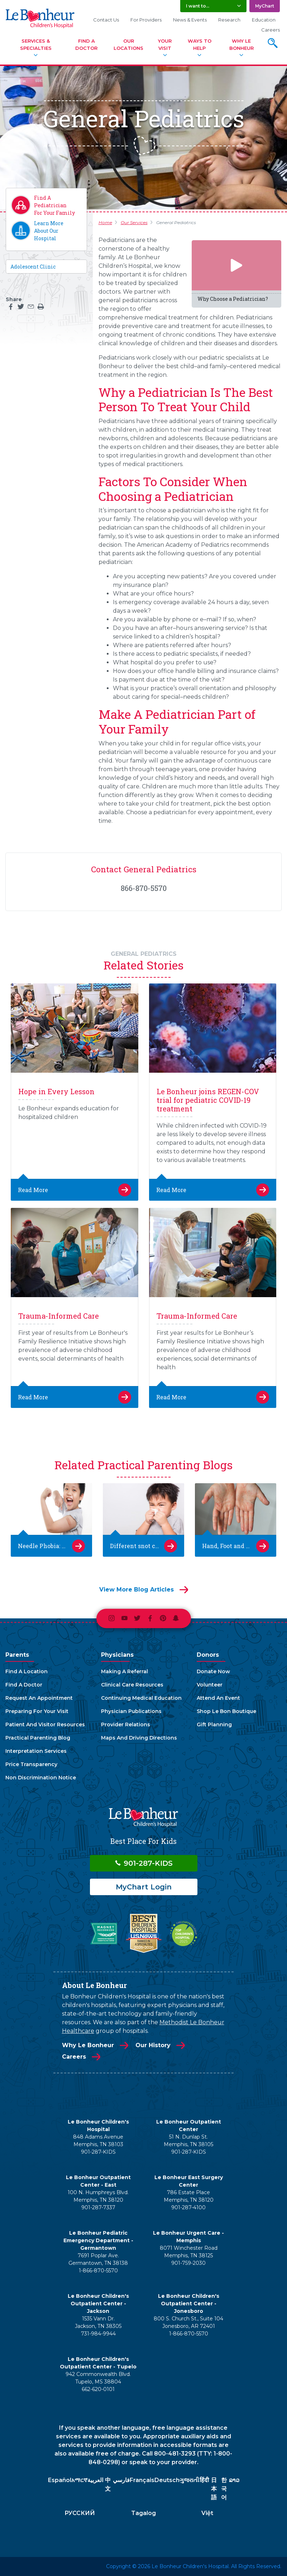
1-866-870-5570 (98, 2270)
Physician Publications (131, 1711)
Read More (33, 1190)
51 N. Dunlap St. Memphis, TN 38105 (188, 2141)
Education (264, 20)
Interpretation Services (36, 1751)
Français (142, 2480)
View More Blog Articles (136, 1589)
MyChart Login (144, 1887)
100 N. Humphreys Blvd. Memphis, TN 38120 (98, 2196)
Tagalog (143, 2513)
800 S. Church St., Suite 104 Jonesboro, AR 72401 (188, 2322)
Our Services (134, 222)
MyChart (264, 6)
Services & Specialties (36, 44)
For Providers (146, 20)
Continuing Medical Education (141, 1698)
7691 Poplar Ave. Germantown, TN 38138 (98, 2259)
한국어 (224, 2489)
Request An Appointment (39, 1698)
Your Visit (165, 44)
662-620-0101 (98, 2389)
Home (105, 222)
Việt (207, 2513)
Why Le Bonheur (241, 44)
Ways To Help (199, 44)
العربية (95, 2480)
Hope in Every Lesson (56, 1091)
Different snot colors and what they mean (143, 1546)
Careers (270, 30)
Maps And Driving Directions (139, 1738)
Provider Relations (125, 1724)
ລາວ (234, 2480)
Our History (153, 2045)
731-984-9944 (98, 2333)
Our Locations (128, 44)
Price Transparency (31, 1764)
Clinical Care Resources (132, 1684)
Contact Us (106, 20)
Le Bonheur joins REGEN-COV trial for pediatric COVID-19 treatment (208, 1100)
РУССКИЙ (79, 2513)
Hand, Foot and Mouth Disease (235, 1546)
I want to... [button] (197, 6)
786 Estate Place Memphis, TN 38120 (189, 2196)
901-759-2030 (188, 2263)
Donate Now (213, 1671)
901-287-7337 (98, 2207)
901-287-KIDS (143, 1863)
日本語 (214, 2489)
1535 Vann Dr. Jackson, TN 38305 (98, 2322)
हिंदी (204, 2480)
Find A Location (26, 1671)
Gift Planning (214, 1724)
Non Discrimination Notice (40, 1777)
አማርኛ (79, 2480)
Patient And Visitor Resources (45, 1724)
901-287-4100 (188, 2207)
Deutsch (167, 2480)
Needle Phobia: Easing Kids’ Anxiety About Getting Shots (51, 1546)
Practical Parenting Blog (37, 1738)
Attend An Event (218, 1698)
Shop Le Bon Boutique (226, 1711)
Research (229, 20)
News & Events (190, 20)
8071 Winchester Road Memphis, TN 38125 (188, 2252)
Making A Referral (124, 1671)
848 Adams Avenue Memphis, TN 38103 (98, 2141)
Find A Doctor (86, 44)
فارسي (121, 2480)
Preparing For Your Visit (36, 1711)
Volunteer (210, 1684)
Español (59, 2480)
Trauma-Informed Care (58, 1315)
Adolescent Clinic (33, 266)
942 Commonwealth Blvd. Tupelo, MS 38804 (98, 2378)
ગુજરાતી (189, 2480)
